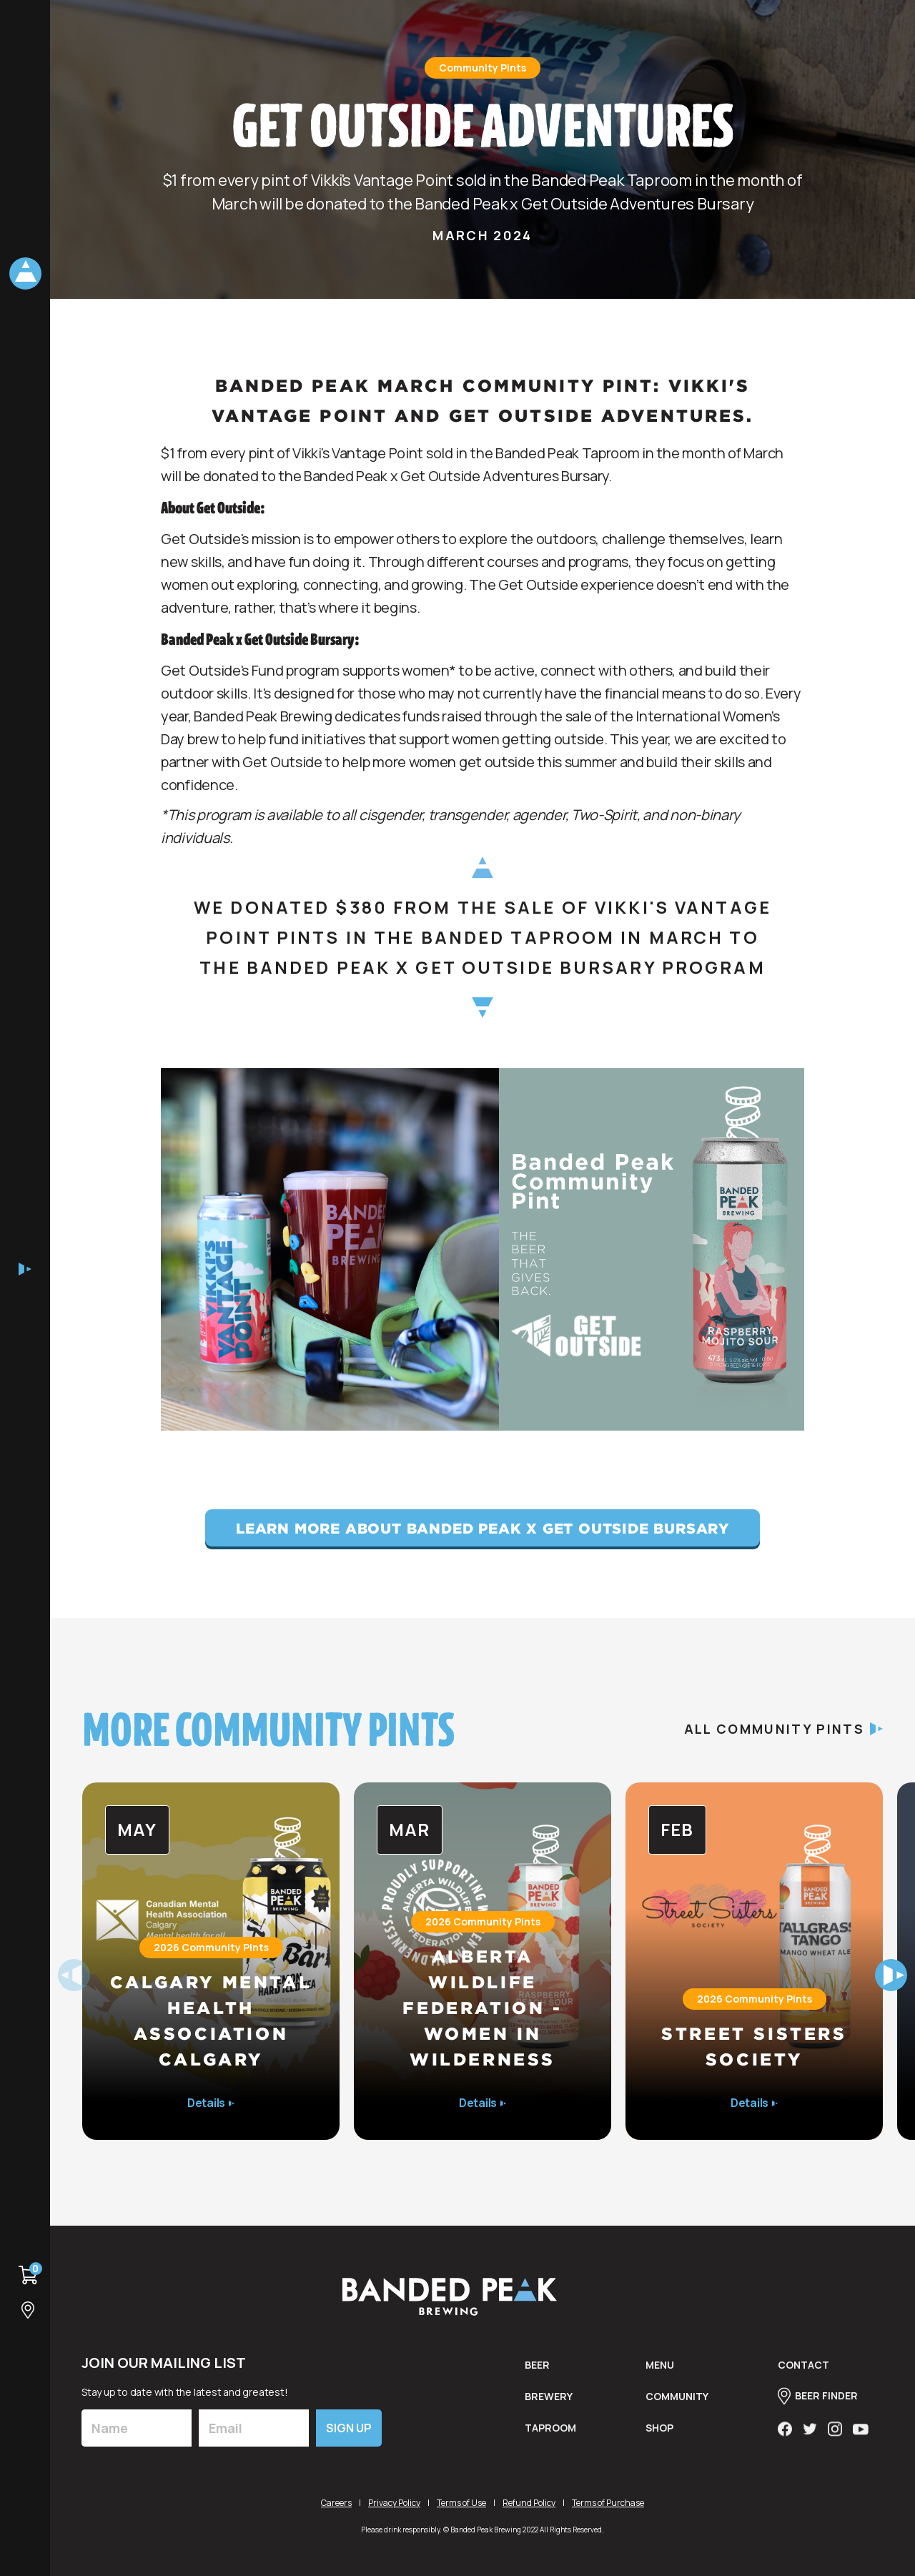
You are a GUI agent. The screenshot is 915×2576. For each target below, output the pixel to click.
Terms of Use (461, 2502)
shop (659, 2438)
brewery (549, 2407)
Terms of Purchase (608, 2502)
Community (677, 2407)
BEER (537, 2375)
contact (803, 2375)
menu (660, 2375)
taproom (550, 2438)
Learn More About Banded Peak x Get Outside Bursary (482, 1528)
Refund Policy (529, 2502)
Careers (336, 2502)
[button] (891, 1975)
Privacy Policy (394, 2502)
